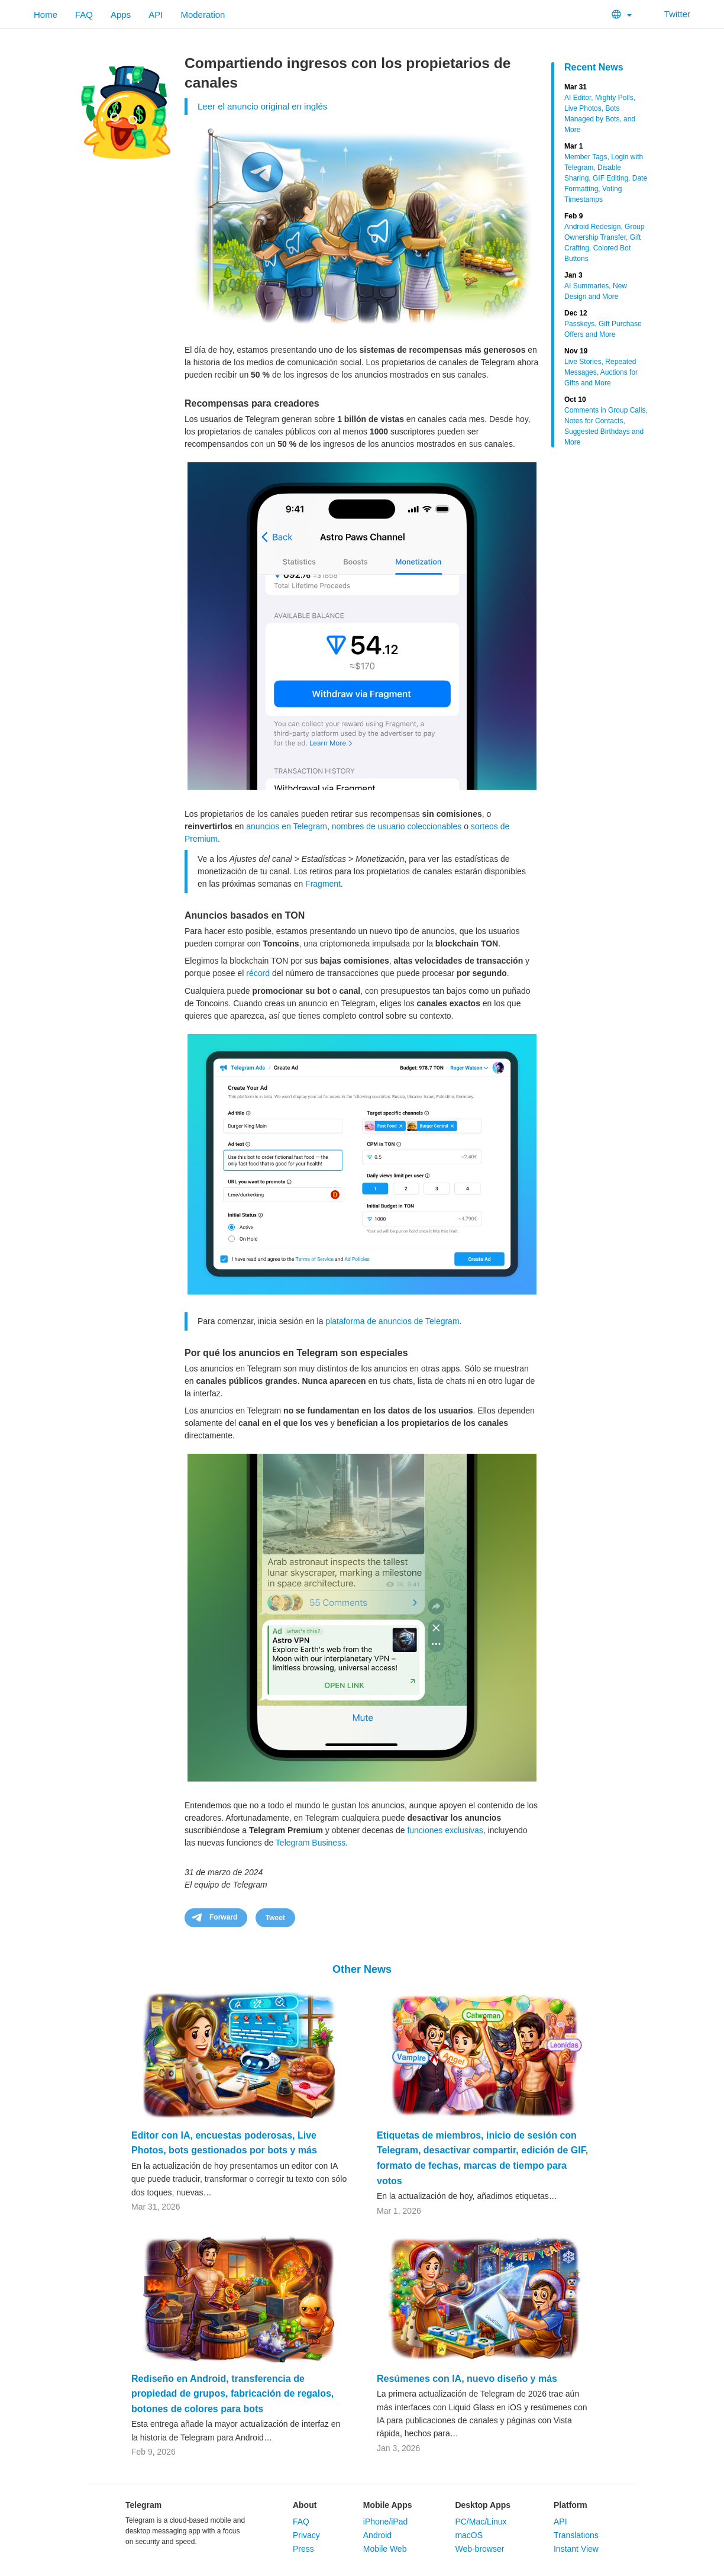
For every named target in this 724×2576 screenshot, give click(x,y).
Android (377, 2535)
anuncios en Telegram (286, 826)
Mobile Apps (387, 2505)
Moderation (202, 14)
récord (258, 973)
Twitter (669, 14)
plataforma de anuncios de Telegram (392, 1321)
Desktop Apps (482, 2505)
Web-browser (479, 2549)
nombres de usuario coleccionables (396, 826)
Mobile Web (385, 2549)
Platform (570, 2505)
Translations (576, 2535)
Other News (362, 1969)
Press (303, 2549)
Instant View (576, 2549)
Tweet (275, 1918)
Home (45, 14)
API (155, 14)
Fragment (323, 883)
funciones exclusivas (445, 1830)
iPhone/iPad (385, 2521)
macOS (469, 2535)
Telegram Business (310, 1842)
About (304, 2505)
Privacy (306, 2535)
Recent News (593, 67)
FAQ (84, 14)
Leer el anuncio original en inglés (262, 106)
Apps (121, 14)
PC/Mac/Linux (480, 2521)
